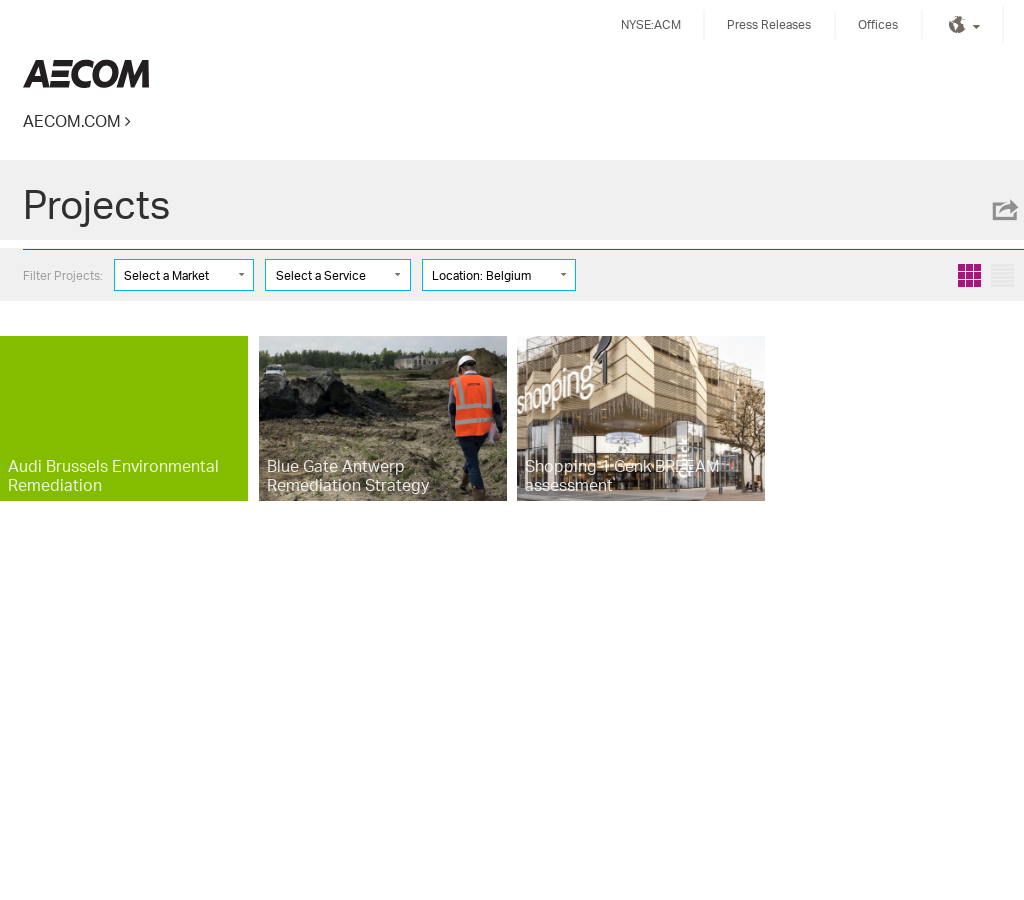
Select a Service (321, 275)
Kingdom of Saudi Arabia (86, 73)
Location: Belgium (481, 275)
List (1002, 275)
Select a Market (166, 275)
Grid (969, 275)
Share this (1004, 210)
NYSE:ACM (651, 24)
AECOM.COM (72, 120)
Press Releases (769, 24)
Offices (878, 24)
